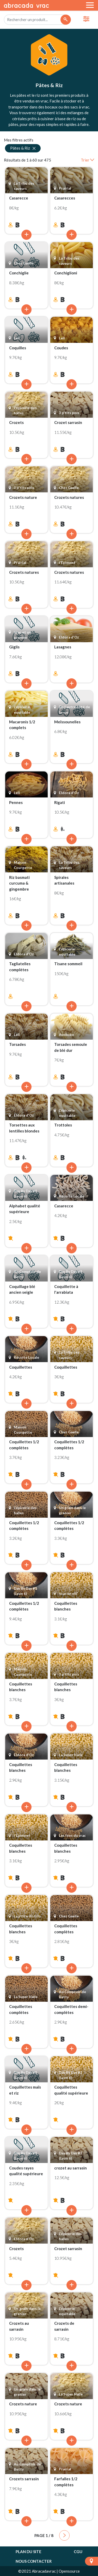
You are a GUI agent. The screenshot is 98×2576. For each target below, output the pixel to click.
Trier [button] (87, 160)
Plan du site (28, 2551)
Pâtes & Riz (22, 148)
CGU (78, 2551)
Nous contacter (34, 2561)
